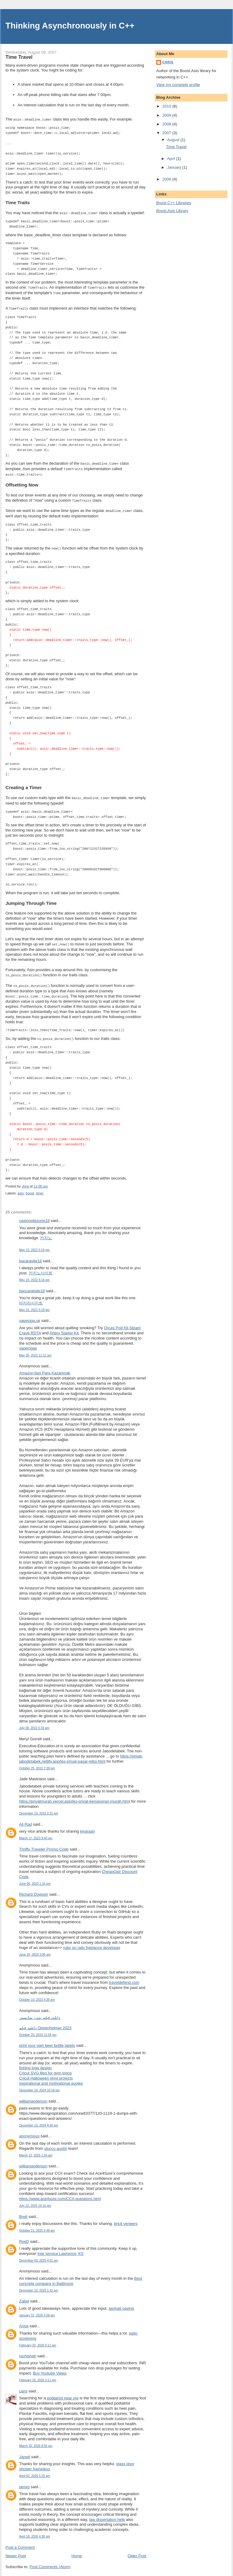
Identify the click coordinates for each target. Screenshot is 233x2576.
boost (30, 1188)
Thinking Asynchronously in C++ (69, 25)
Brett (23, 2211)
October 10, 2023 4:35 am (37, 1994)
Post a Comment (20, 2542)
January (174, 167)
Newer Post (15, 2550)
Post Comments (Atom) (50, 2561)
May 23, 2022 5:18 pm (34, 1304)
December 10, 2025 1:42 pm (38, 2285)
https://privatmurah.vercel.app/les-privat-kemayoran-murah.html (74, 1796)
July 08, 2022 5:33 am (34, 1723)
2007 (167, 133)
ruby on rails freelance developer (91, 1942)
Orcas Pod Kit (116, 1322)
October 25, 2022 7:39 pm (37, 1763)
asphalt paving (121, 2303)
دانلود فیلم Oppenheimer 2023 (45, 2022)
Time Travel (176, 146)
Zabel (24, 2296)
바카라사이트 (31, 1298)
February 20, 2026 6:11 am (37, 2340)
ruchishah (27, 2351)
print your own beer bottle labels (47, 2040)
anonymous (29, 2131)
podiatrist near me (63, 2393)
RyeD (24, 2236)
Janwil (24, 2451)
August (174, 140)
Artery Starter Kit (64, 1328)
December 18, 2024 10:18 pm (39, 2085)
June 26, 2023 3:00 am (35, 1949)
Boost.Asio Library (172, 210)
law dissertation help (107, 2514)
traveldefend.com (124, 1977)
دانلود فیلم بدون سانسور (39, 2012)
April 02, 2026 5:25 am (34, 2470)
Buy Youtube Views (50, 2368)
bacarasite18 (30, 1255)
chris (168, 62)
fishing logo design (35, 2062)
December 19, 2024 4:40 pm (38, 2120)
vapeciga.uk (29, 1315)
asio (21, 1188)
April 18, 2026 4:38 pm (34, 2531)
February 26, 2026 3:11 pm (37, 2375)
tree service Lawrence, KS (61, 2248)
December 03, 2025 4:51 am (38, 2255)
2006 (167, 179)
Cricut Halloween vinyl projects (46, 2073)
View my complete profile (178, 84)
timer (40, 1188)
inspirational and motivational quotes (51, 2078)
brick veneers (125, 2218)
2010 (167, 106)
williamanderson (33, 2096)
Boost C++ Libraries (173, 203)
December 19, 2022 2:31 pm (38, 1808)
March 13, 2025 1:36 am (35, 2150)
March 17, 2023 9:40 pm (35, 1833)
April (171, 158)
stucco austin (55, 2143)
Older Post (137, 2550)
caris (23, 2386)
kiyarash (87, 1826)
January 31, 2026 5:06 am (37, 2310)
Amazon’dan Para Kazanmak (44, 1368)
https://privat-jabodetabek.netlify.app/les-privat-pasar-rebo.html (81, 1753)
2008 (167, 124)
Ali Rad (25, 1819)
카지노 (46, 1232)
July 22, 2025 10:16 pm (35, 2200)
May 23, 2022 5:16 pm (34, 1245)
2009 (167, 115)
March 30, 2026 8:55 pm (35, 2440)
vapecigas (28, 1343)
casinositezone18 (34, 1215)
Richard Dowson (33, 1889)
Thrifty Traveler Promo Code (44, 1844)
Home (77, 2550)
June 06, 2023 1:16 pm (35, 1878)
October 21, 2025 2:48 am (37, 2225)
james (24, 2481)
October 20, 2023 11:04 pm (37, 2029)
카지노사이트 (40, 1268)
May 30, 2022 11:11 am (35, 1350)
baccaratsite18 (32, 1285)
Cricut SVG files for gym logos (45, 2068)
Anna (23, 2321)
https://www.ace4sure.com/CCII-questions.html (60, 2193)
